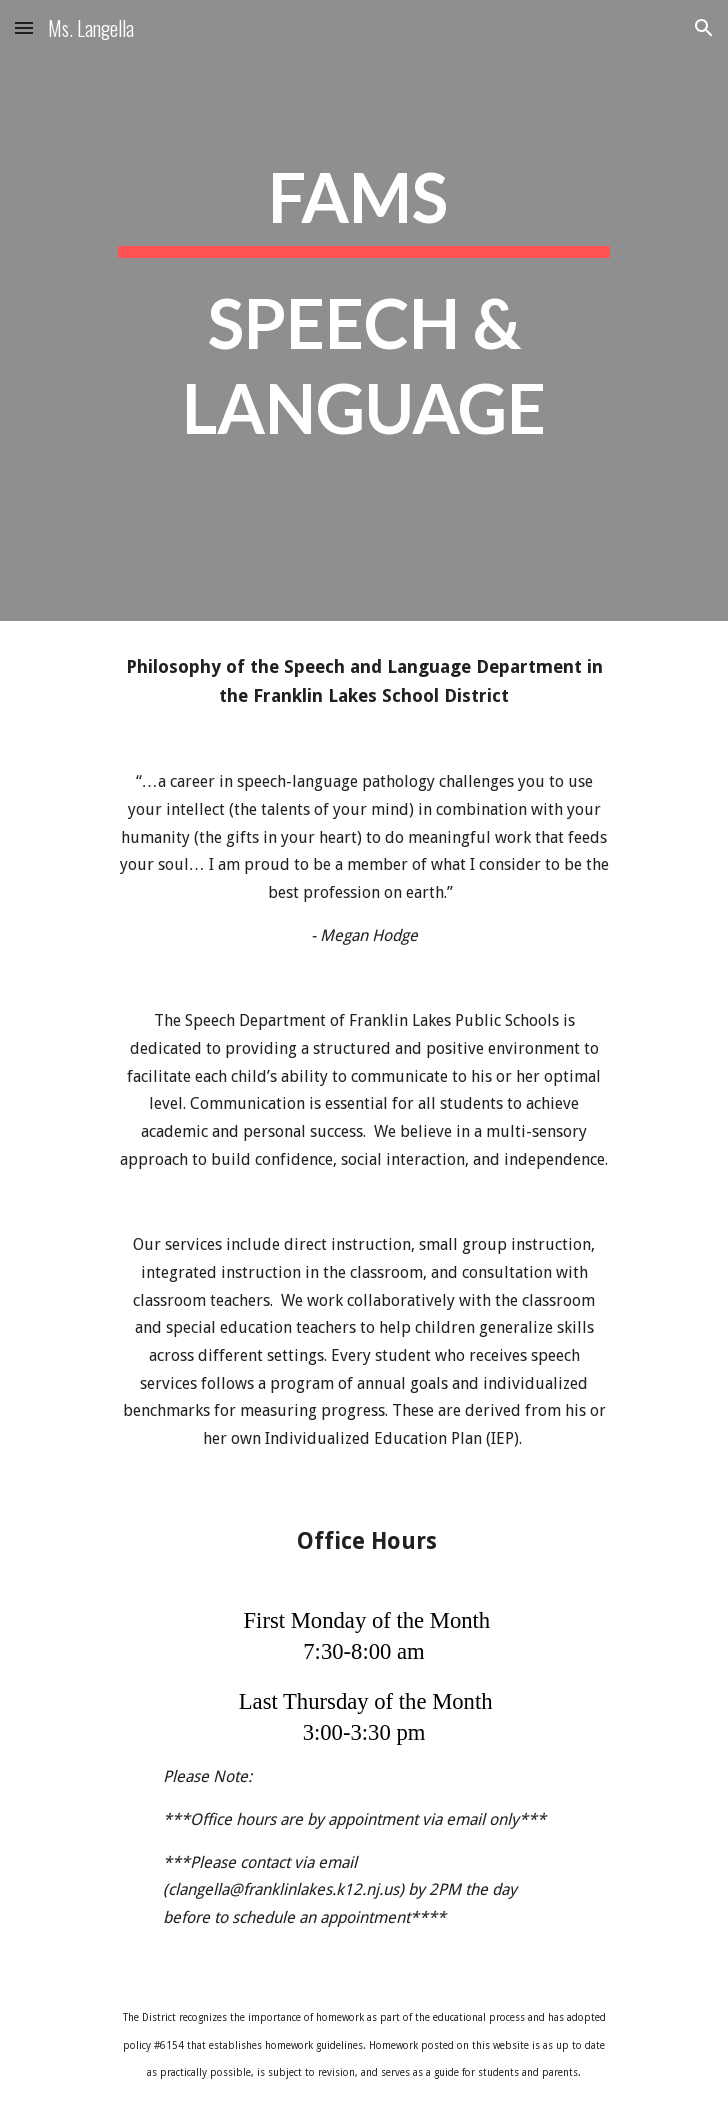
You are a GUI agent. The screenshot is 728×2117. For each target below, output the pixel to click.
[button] (24, 27)
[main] (363, 310)
